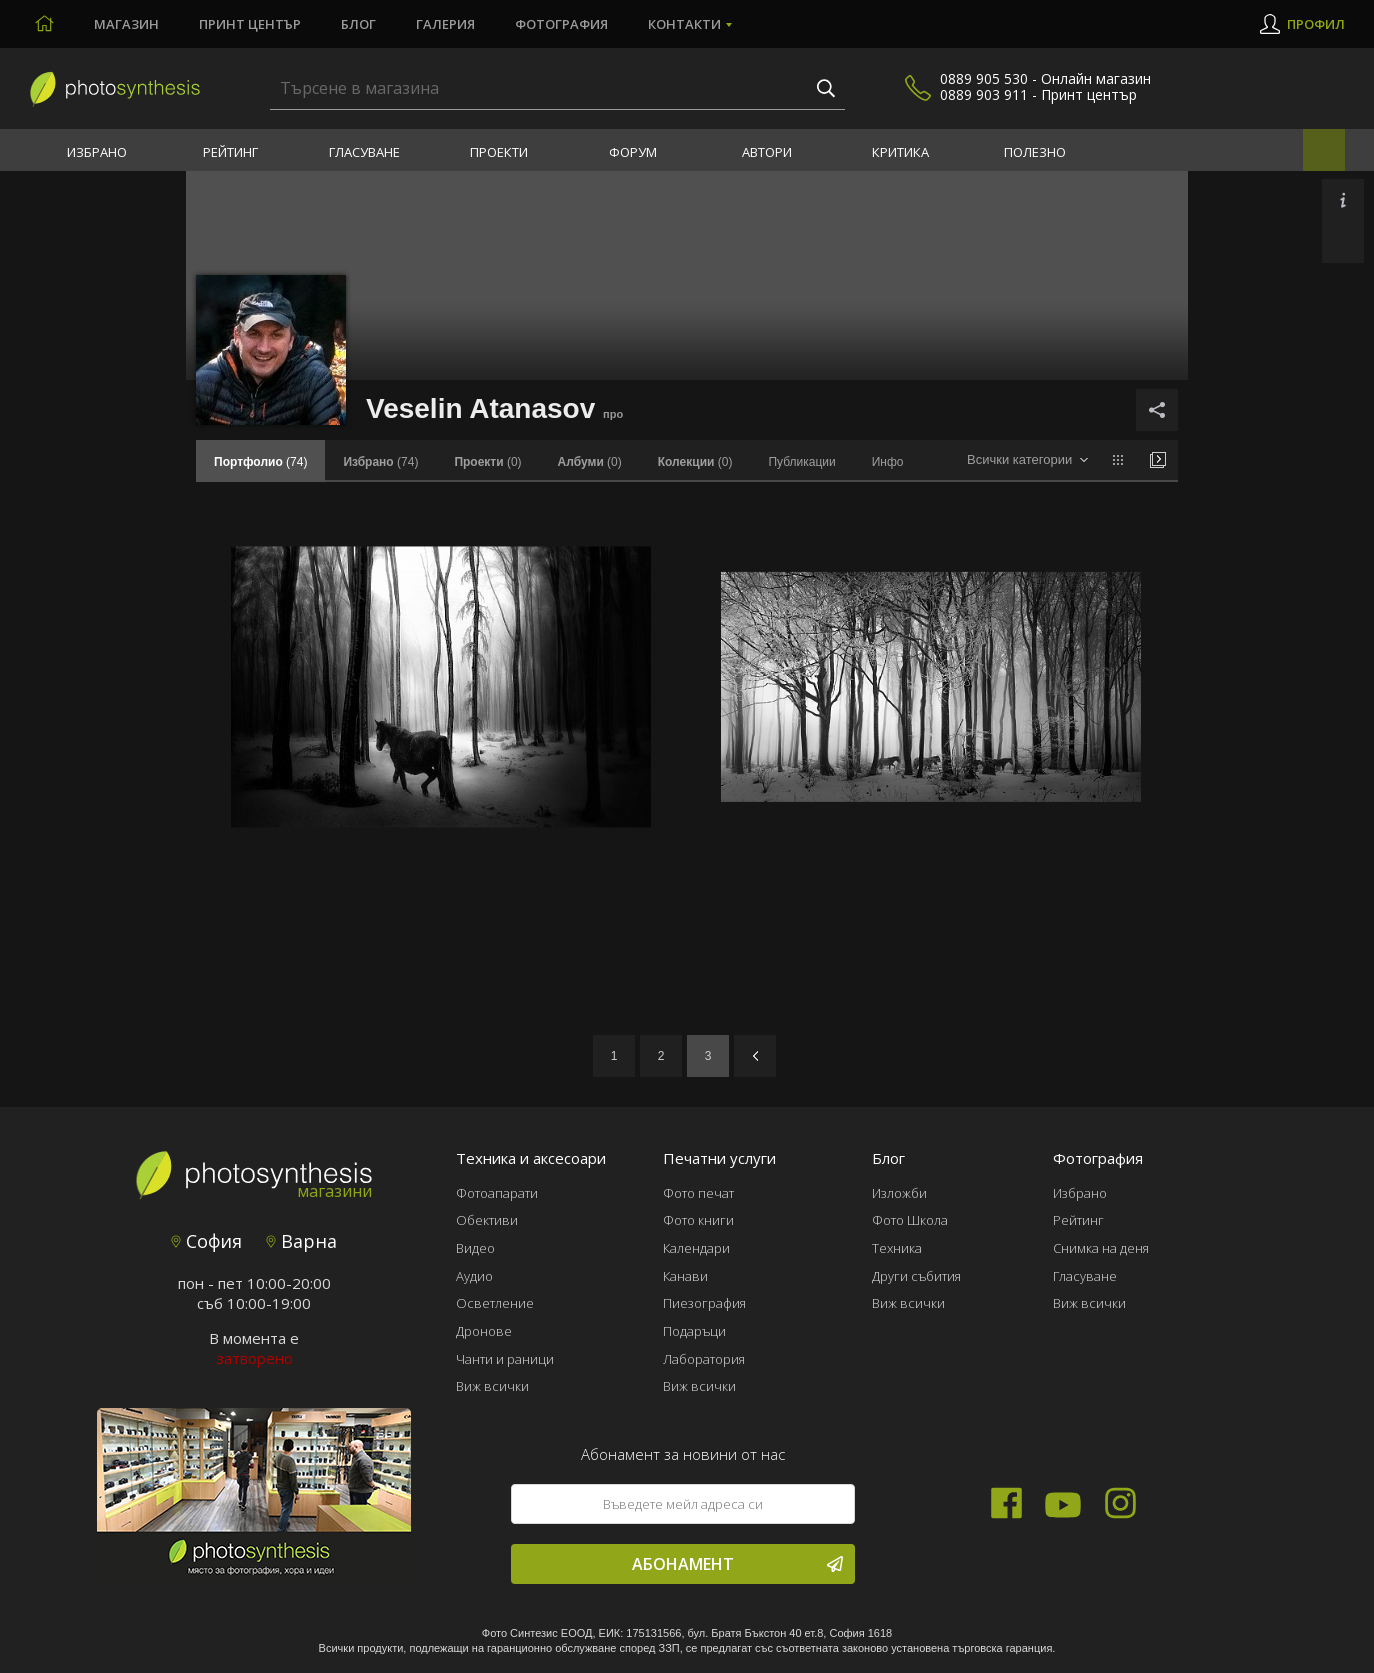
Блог (358, 24)
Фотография (561, 24)
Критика (900, 152)
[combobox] (1027, 460)
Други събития (916, 1276)
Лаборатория (704, 1359)
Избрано (97, 152)
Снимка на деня (1101, 1248)
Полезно (1035, 152)
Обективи (487, 1220)
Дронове (484, 1331)
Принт (250, 24)
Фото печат (698, 1193)
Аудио (474, 1276)
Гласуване (364, 152)
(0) (487, 462)
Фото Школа (910, 1220)
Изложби (899, 1193)
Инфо (888, 462)
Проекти (499, 152)
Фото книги (698, 1220)
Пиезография (704, 1303)
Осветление (495, 1303)
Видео (475, 1248)
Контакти (684, 24)
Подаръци (694, 1331)
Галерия (445, 24)
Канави (685, 1276)
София (206, 1241)
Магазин (126, 24)
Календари (696, 1248)
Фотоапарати (497, 1193)
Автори (767, 152)
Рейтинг (230, 152)
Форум (633, 152)
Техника (897, 1248)
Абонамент (737, 1564)
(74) (380, 462)
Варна (301, 1241)
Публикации (801, 462)
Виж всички (492, 1386)
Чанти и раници (505, 1359)
